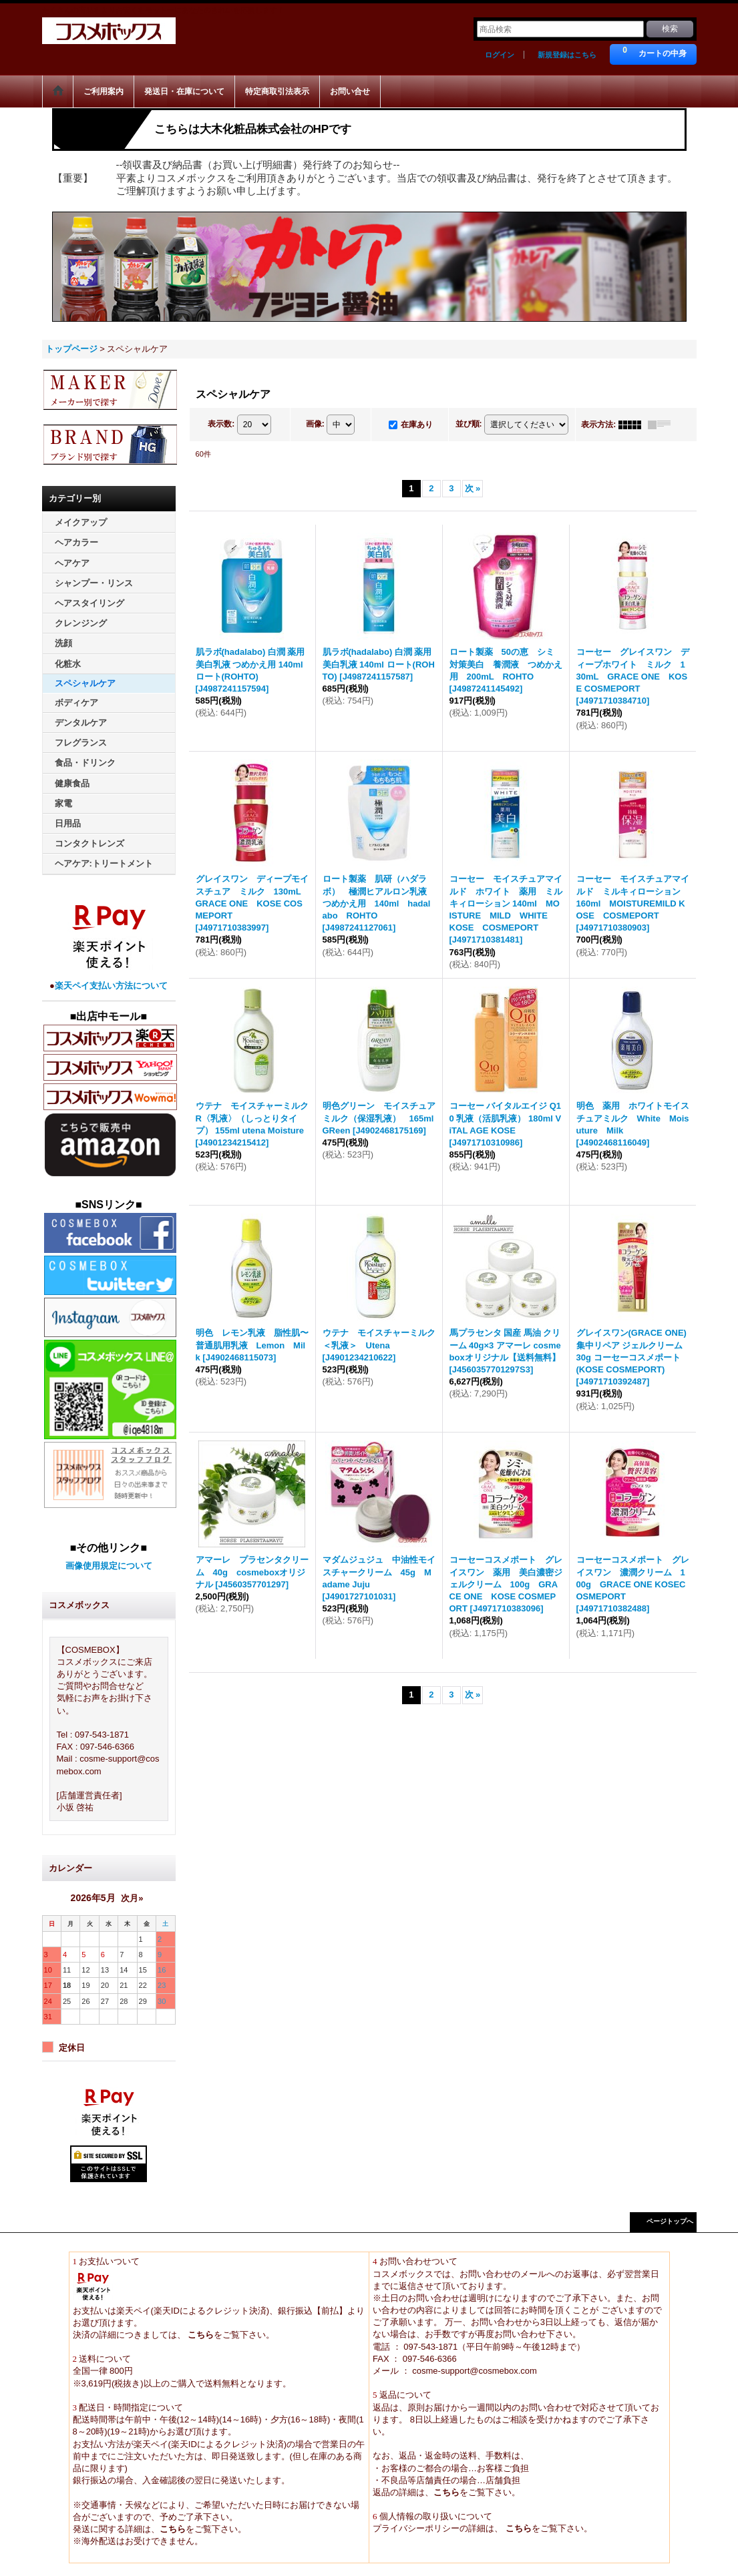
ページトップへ (670, 2221)
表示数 (221, 424)
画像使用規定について (108, 1566)
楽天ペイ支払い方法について (111, 986)
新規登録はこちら (567, 55)
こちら (200, 2335)
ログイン (499, 55)
